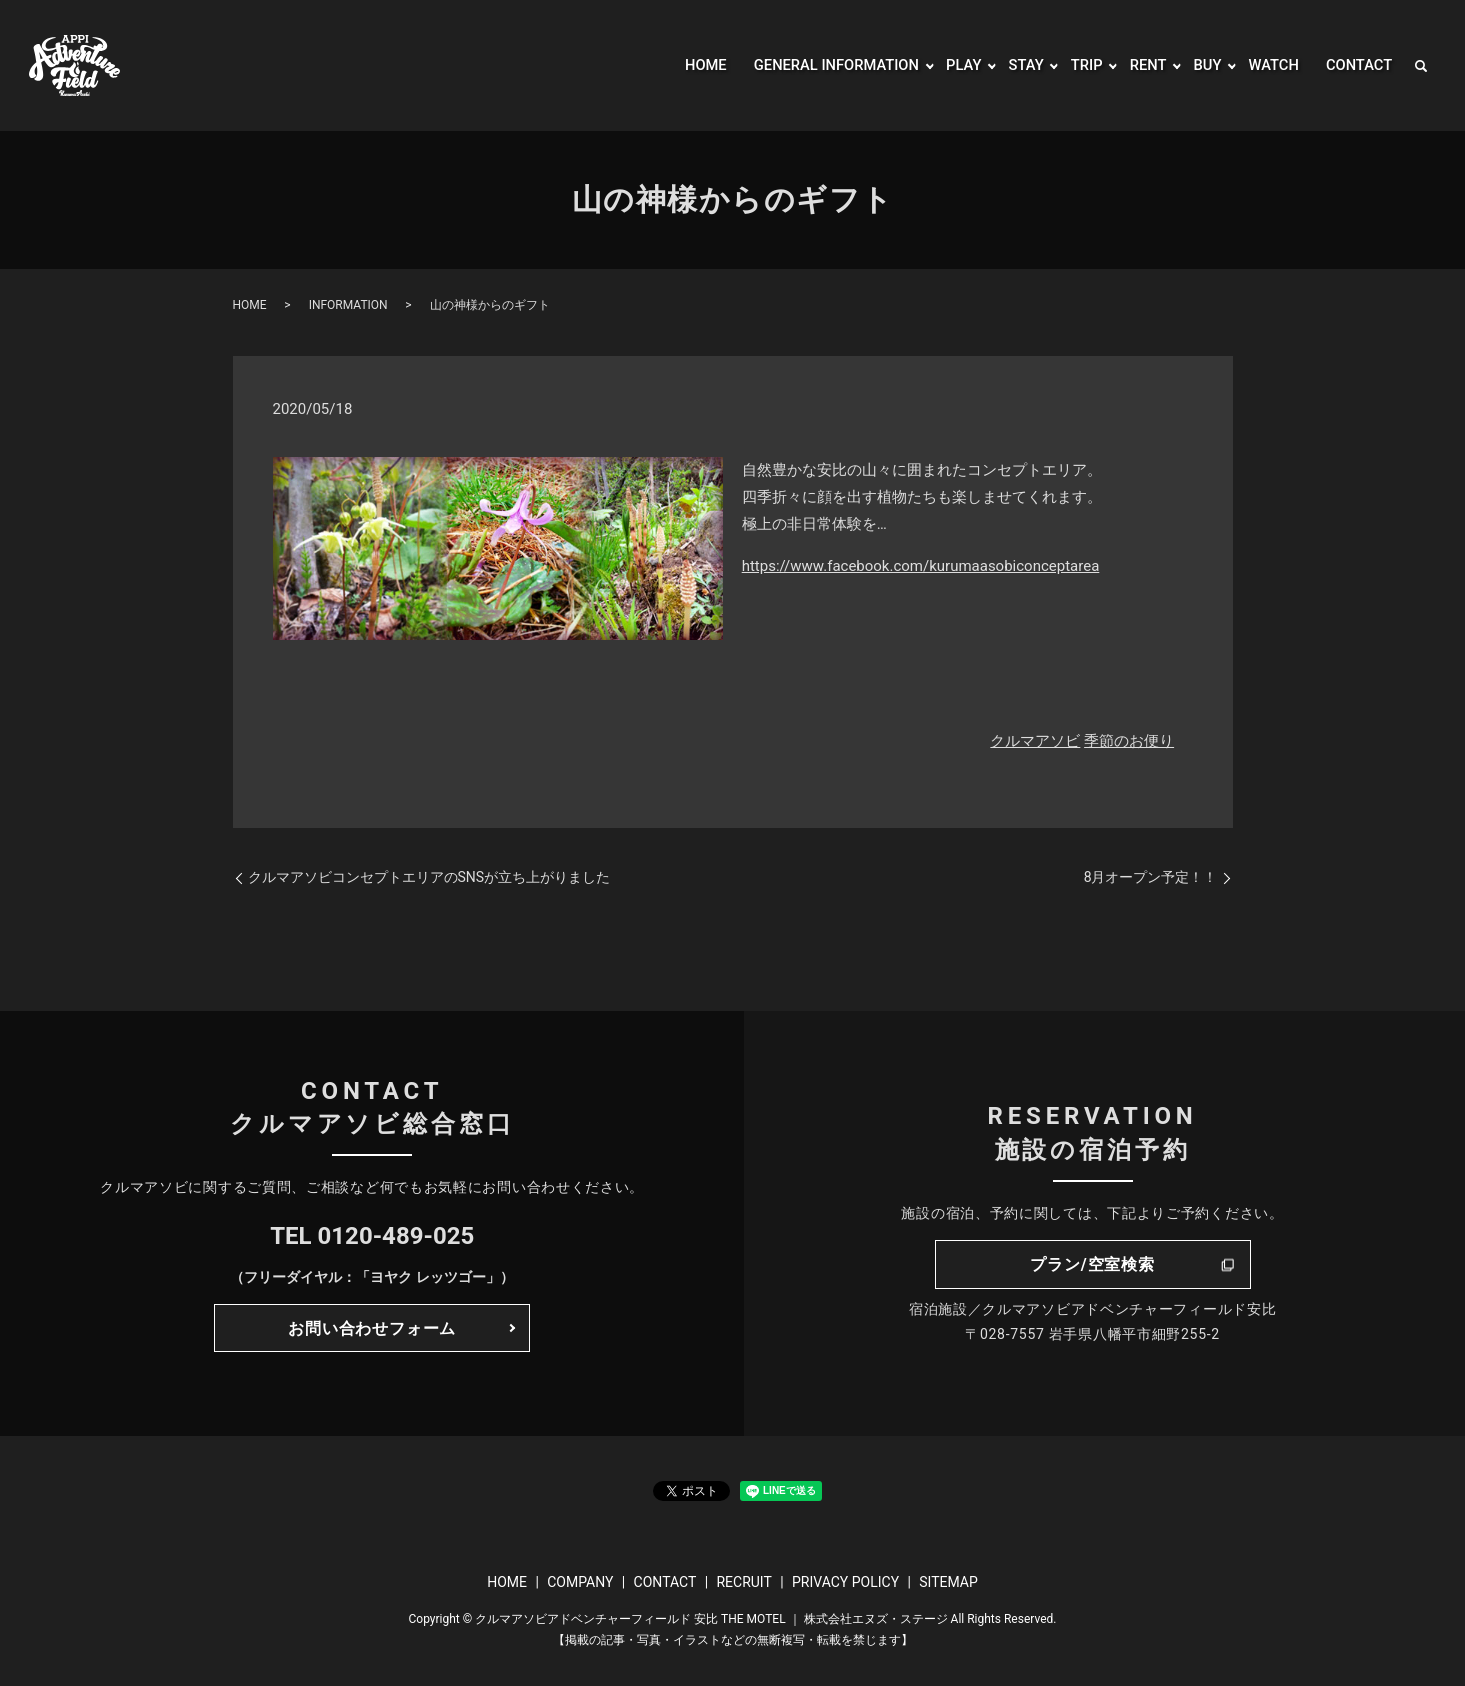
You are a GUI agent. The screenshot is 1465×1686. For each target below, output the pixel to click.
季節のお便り (1129, 741)
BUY (1199, 65)
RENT (1138, 65)
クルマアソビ (1035, 741)
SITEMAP (948, 1582)
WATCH (1267, 65)
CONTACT (1356, 65)
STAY (1012, 65)
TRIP (1074, 65)
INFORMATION (348, 305)
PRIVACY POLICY (845, 1582)
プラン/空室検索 (1092, 1264)
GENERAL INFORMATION (812, 65)
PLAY (948, 65)
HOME (673, 65)
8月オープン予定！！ (1151, 877)
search (1421, 66)
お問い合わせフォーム (372, 1328)
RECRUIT (743, 1582)
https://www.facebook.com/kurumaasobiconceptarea (921, 566)
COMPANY (580, 1582)
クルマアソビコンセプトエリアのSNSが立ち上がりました (429, 877)
